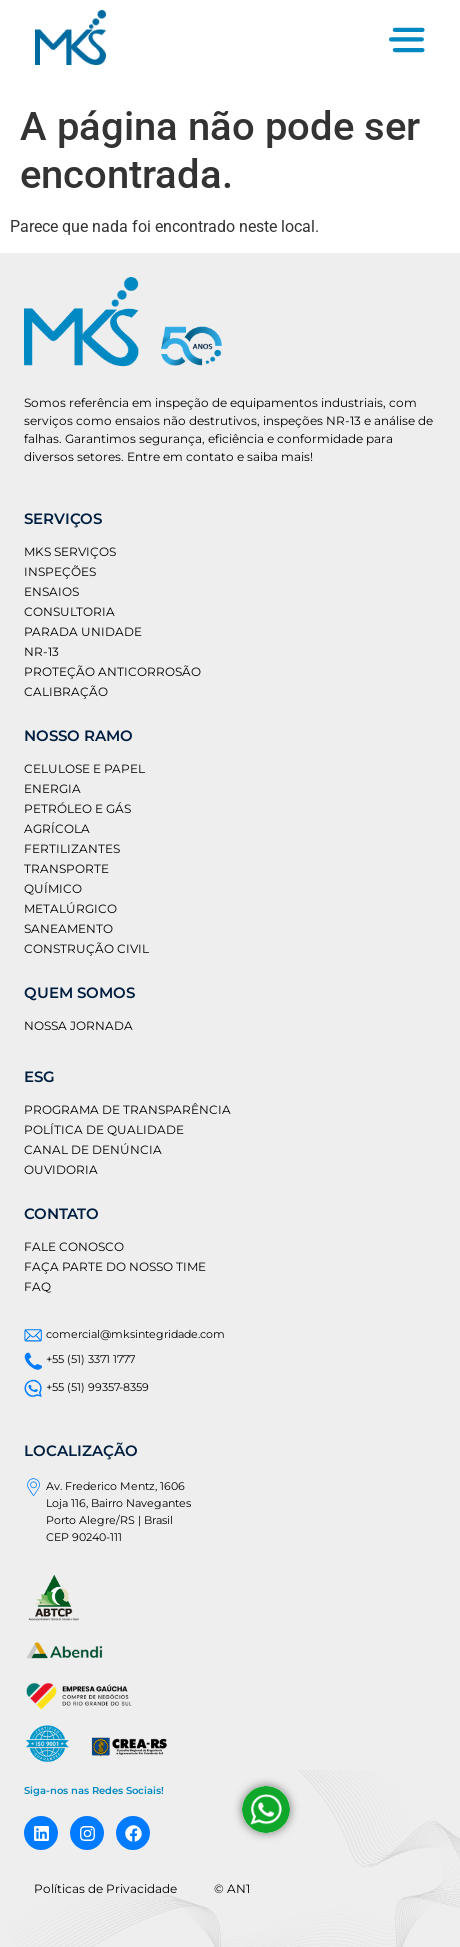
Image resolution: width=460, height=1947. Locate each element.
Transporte (66, 868)
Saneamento (68, 928)
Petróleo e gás (77, 808)
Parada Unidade (83, 631)
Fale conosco (74, 1246)
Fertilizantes (72, 848)
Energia (52, 788)
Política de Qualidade (104, 1129)
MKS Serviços (70, 551)
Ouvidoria (61, 1169)
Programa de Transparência (127, 1109)
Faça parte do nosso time (115, 1266)
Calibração (66, 691)
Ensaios (51, 591)
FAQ (37, 1286)
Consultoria (69, 611)
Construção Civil (86, 948)
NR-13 (41, 651)
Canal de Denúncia (93, 1149)
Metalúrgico (70, 908)
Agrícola (57, 828)
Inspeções (60, 571)
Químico (53, 888)
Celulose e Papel (84, 768)
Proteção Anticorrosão (112, 671)
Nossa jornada (78, 1025)
